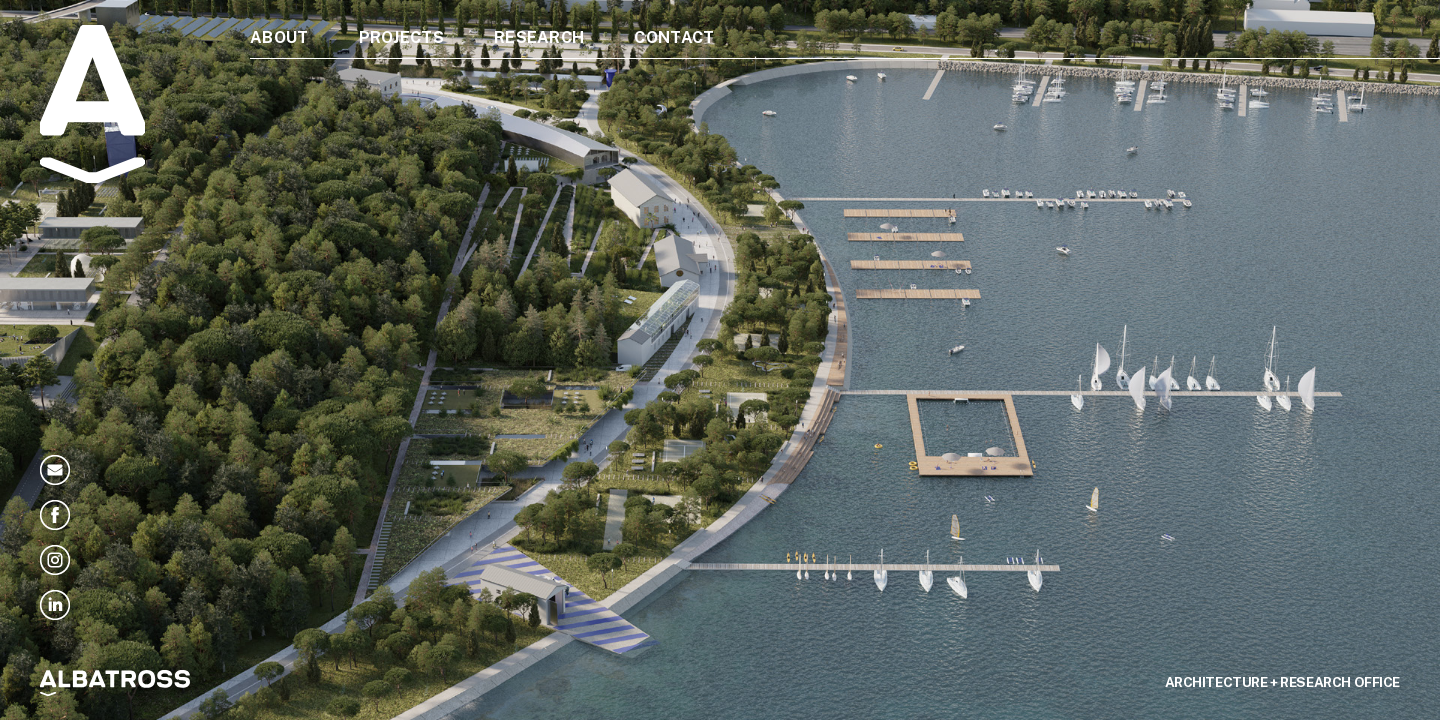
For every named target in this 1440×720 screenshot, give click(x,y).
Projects (401, 37)
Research (539, 37)
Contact (674, 37)
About (279, 37)
